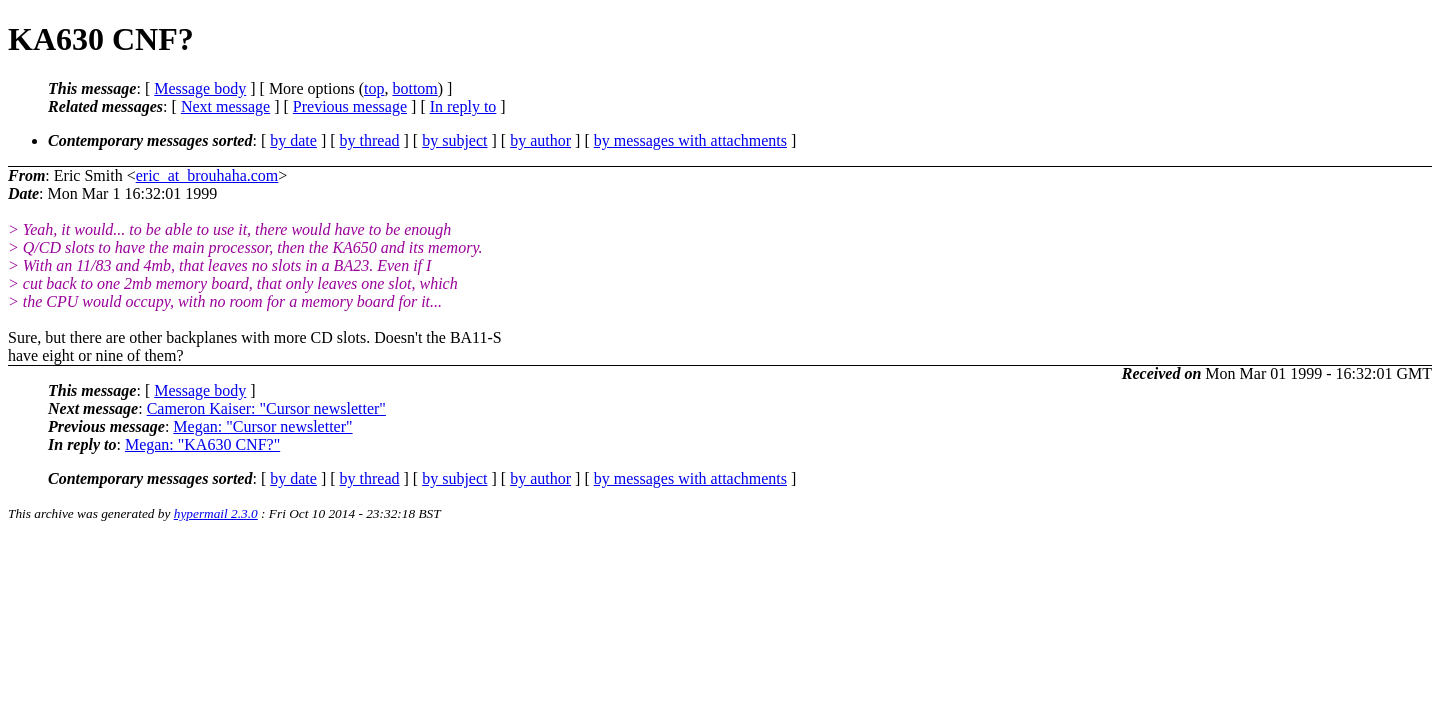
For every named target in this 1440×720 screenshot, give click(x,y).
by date (293, 140)
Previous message (350, 106)
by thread (370, 140)
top (374, 88)
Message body (200, 88)
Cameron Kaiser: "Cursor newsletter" (266, 408)
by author (540, 140)
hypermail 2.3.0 (216, 513)
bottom (414, 88)
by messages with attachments (690, 140)
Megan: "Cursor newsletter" (262, 426)
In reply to (463, 106)
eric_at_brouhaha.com (207, 175)
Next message (225, 106)
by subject (454, 140)
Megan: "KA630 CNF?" (202, 444)
